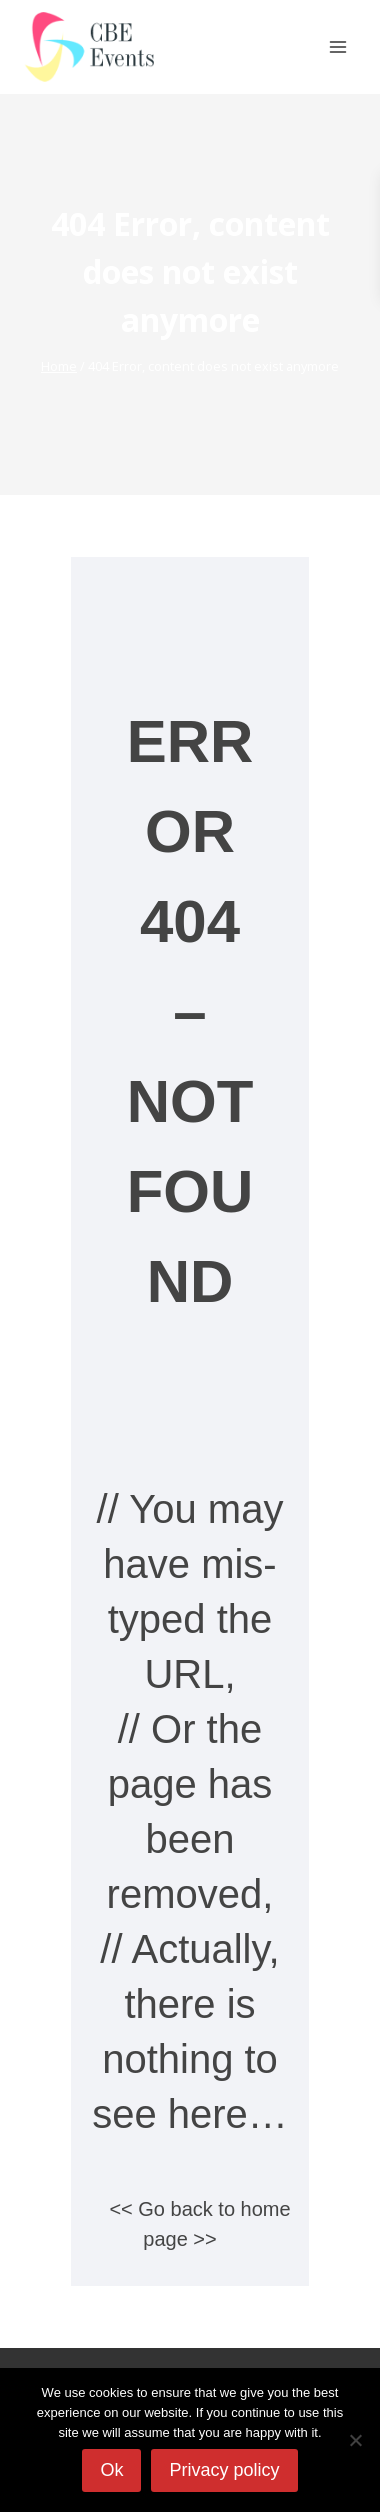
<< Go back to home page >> (199, 2224)
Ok (111, 2470)
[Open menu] (337, 46)
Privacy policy (224, 2470)
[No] (355, 2440)
